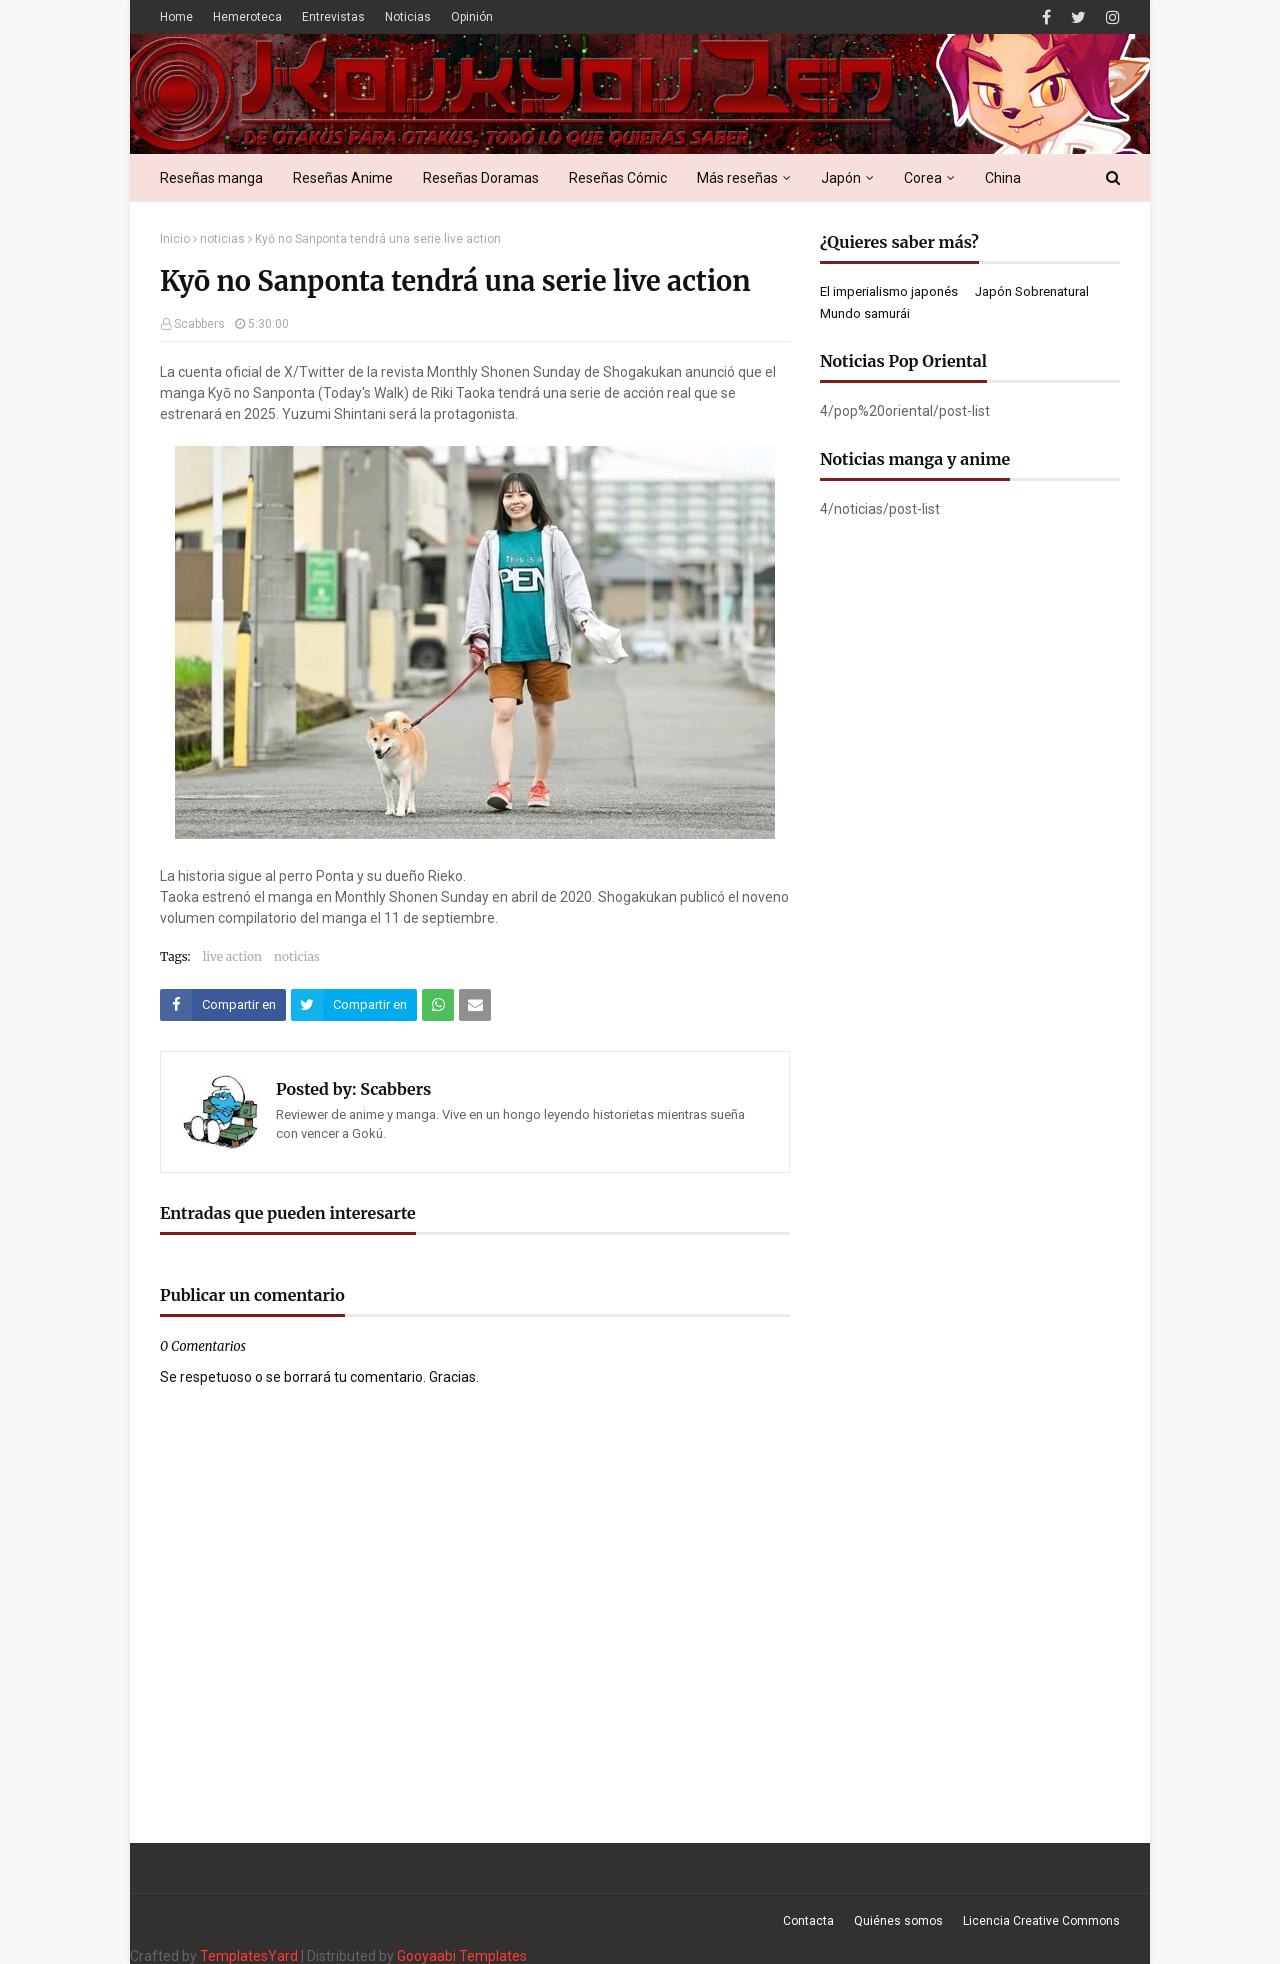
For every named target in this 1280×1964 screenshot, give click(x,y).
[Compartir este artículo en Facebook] (223, 1005)
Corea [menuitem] (923, 178)
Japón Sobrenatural (1032, 291)
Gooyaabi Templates (462, 1956)
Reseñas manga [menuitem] (211, 178)
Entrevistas (333, 17)
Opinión (472, 17)
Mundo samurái (865, 313)
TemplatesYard (249, 1956)
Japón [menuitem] (841, 178)
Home (176, 17)
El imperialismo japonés (889, 291)
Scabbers (199, 324)
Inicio (175, 239)
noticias (222, 239)
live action (232, 956)
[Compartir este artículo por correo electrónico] (475, 1005)
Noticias (408, 17)
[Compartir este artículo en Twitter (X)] (354, 1005)
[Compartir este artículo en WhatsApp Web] (438, 1005)
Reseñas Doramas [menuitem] (481, 178)
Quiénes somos (898, 1921)
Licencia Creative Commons (1041, 1921)
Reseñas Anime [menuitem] (343, 178)
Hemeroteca (247, 17)
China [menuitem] (1003, 178)
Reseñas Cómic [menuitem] (618, 178)
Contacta (808, 1921)
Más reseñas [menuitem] (737, 178)
